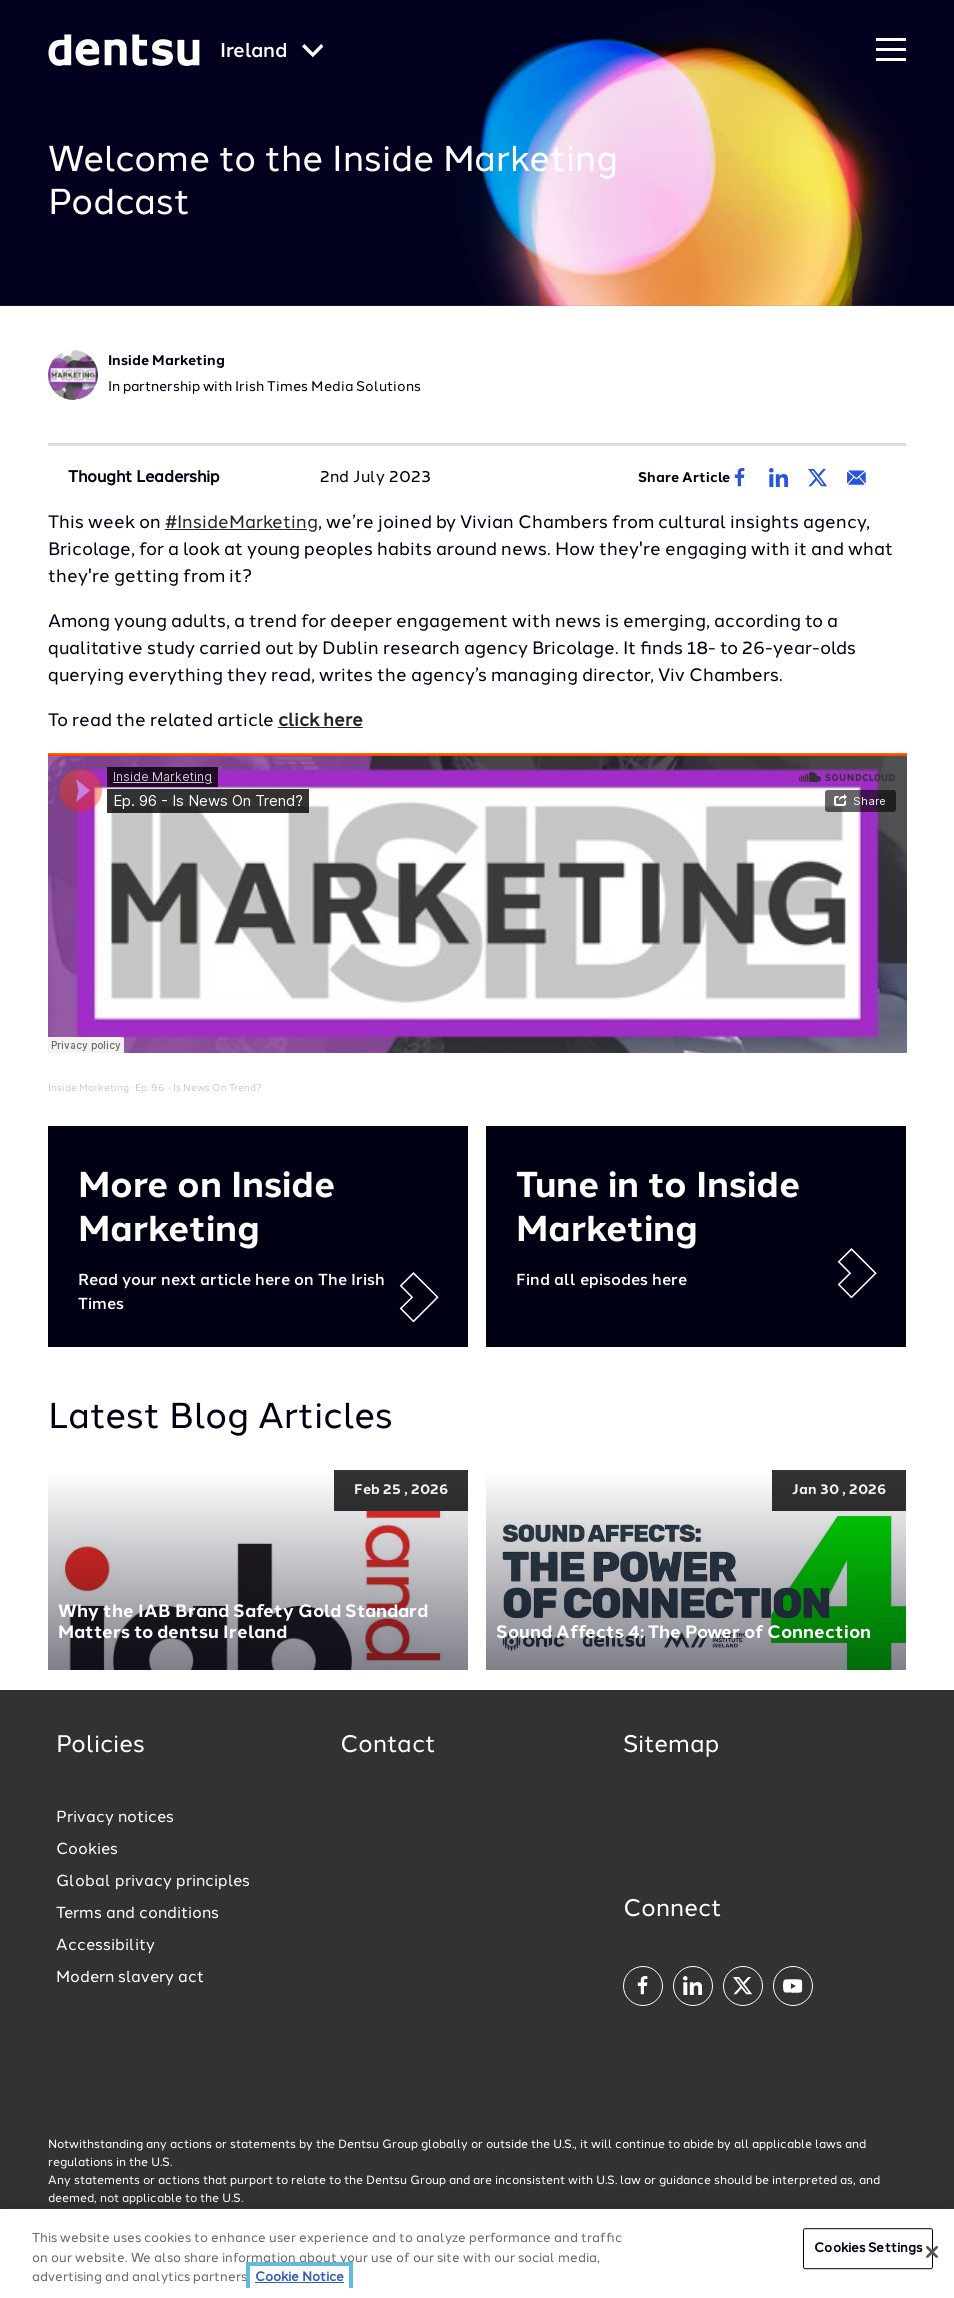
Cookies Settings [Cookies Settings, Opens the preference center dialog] (868, 2248)
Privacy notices (115, 1818)
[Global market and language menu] (272, 52)
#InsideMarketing (241, 523)
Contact (388, 1746)
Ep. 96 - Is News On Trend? (198, 1088)
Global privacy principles (153, 1882)
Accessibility (105, 1946)
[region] (477, 2253)
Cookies (87, 1850)
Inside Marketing (88, 1088)
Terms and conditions (137, 1914)
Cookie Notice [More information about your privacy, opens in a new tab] (299, 2277)
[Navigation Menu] (891, 50)
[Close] (932, 2252)
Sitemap (671, 1746)
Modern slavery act (130, 1978)
